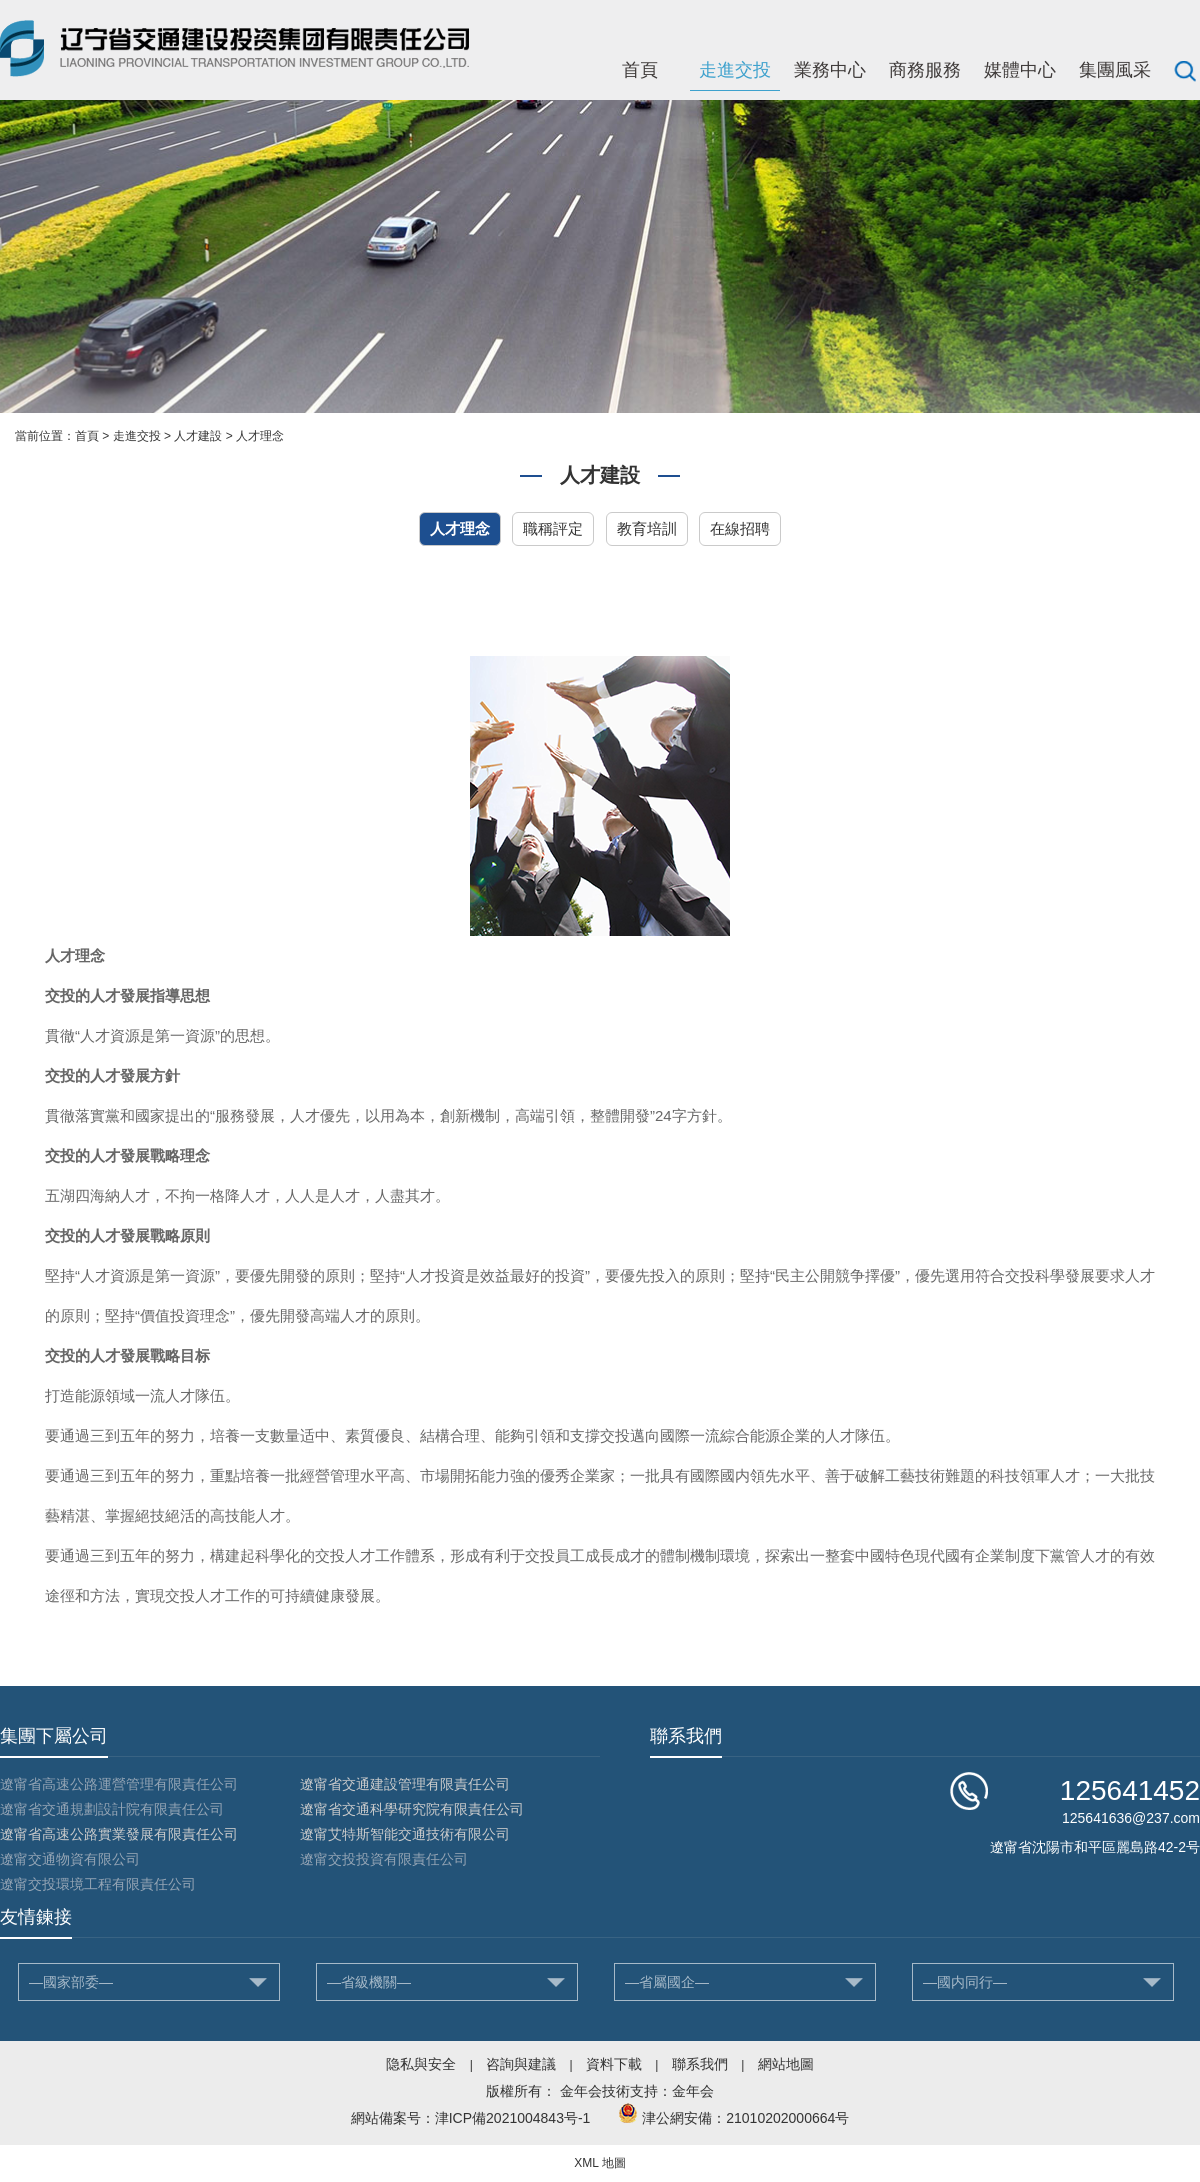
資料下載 (614, 2064)
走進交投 (735, 70)
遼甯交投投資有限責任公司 (384, 1859)
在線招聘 (740, 528)
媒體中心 (1020, 70)
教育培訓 (647, 528)
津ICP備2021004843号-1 (513, 2118)
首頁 (640, 70)
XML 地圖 (600, 2163)
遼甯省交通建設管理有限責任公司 (405, 1784)
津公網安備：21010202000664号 (745, 2118)
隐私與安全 (421, 2064)
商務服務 (925, 70)
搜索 (1185, 70)
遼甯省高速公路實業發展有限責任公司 (119, 1834)
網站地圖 (786, 2064)
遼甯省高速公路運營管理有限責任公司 (119, 1784)
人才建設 (198, 436)
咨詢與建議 (521, 2064)
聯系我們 (700, 2064)
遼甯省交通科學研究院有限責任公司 (412, 1809)
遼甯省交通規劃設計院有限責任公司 (112, 1809)
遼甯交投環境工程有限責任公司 (98, 1884)
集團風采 (1115, 70)
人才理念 (260, 436)
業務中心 (830, 70)
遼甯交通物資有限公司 (70, 1859)
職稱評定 (553, 528)
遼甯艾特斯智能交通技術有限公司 (405, 1834)
